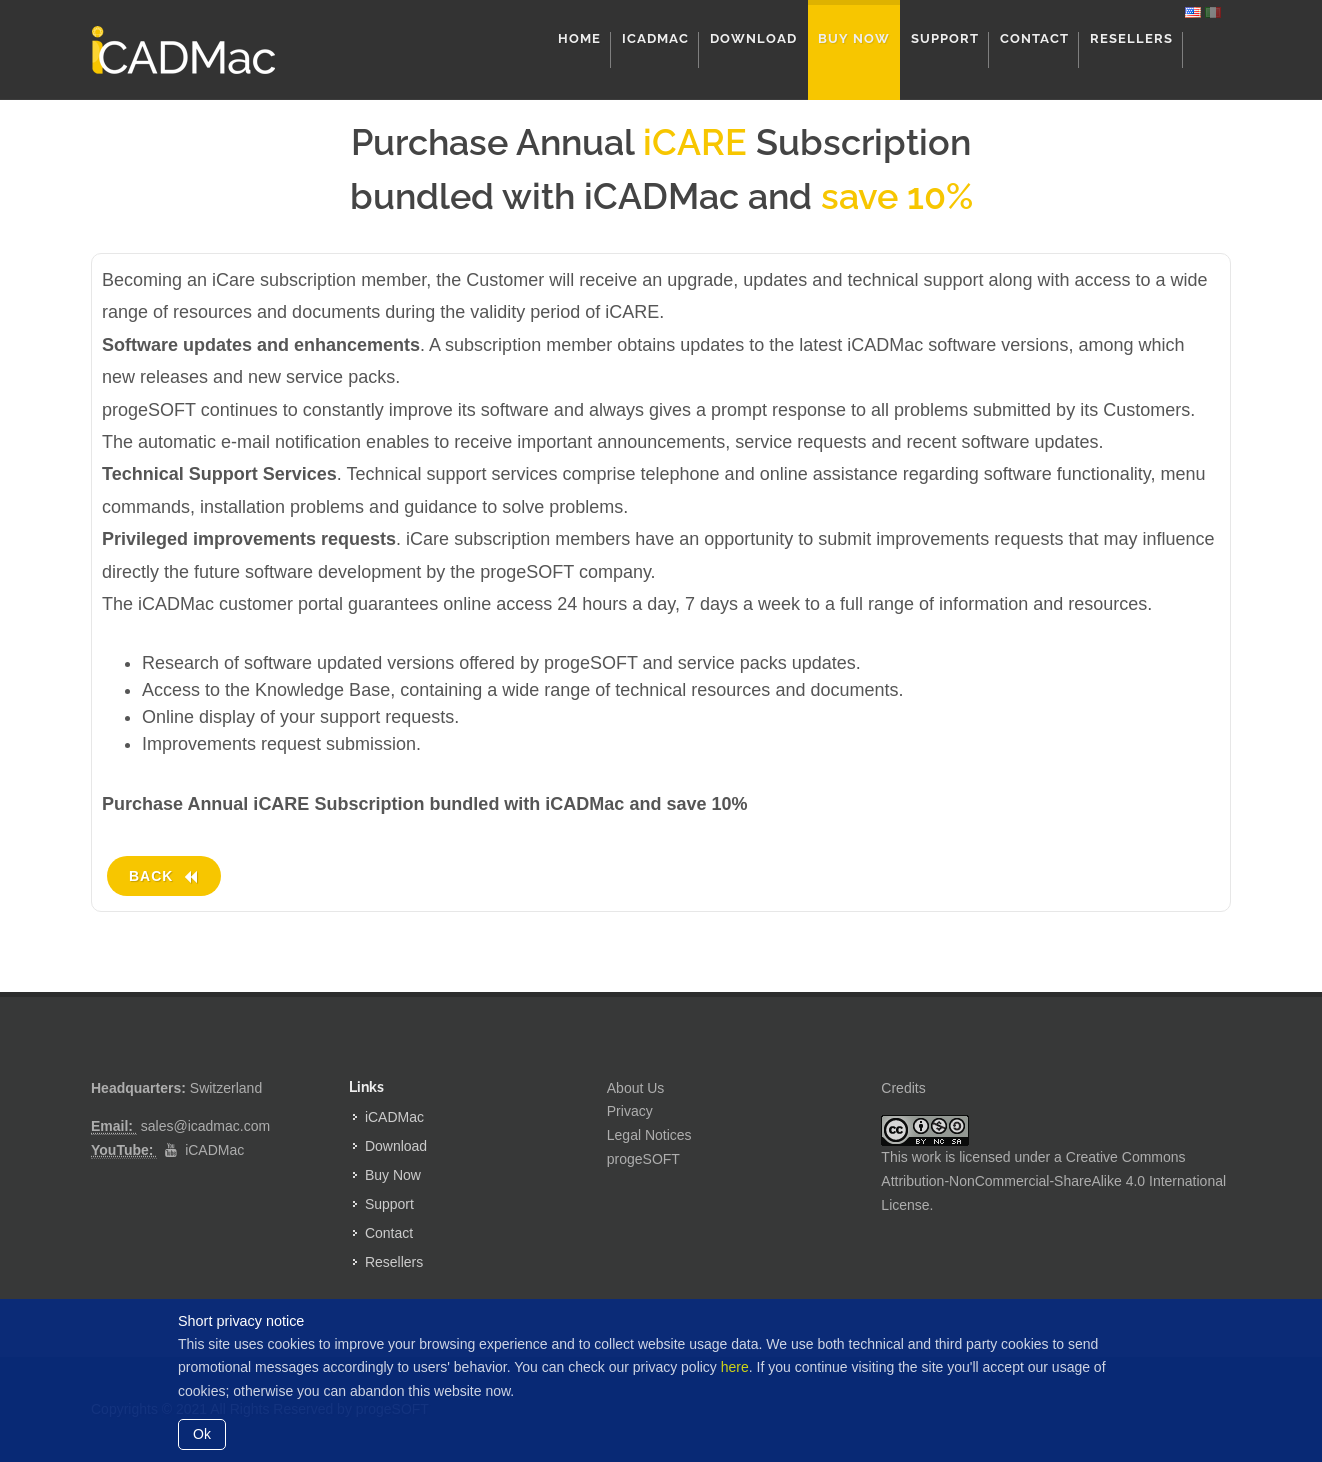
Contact (389, 1233)
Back (164, 876)
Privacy (630, 1111)
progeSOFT (643, 1159)
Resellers (394, 1262)
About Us (636, 1088)
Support (389, 1204)
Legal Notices (649, 1135)
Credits (903, 1088)
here (735, 1367)
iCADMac (214, 1150)
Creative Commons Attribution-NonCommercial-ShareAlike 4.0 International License (1053, 1181)
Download (396, 1146)
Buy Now (393, 1175)
